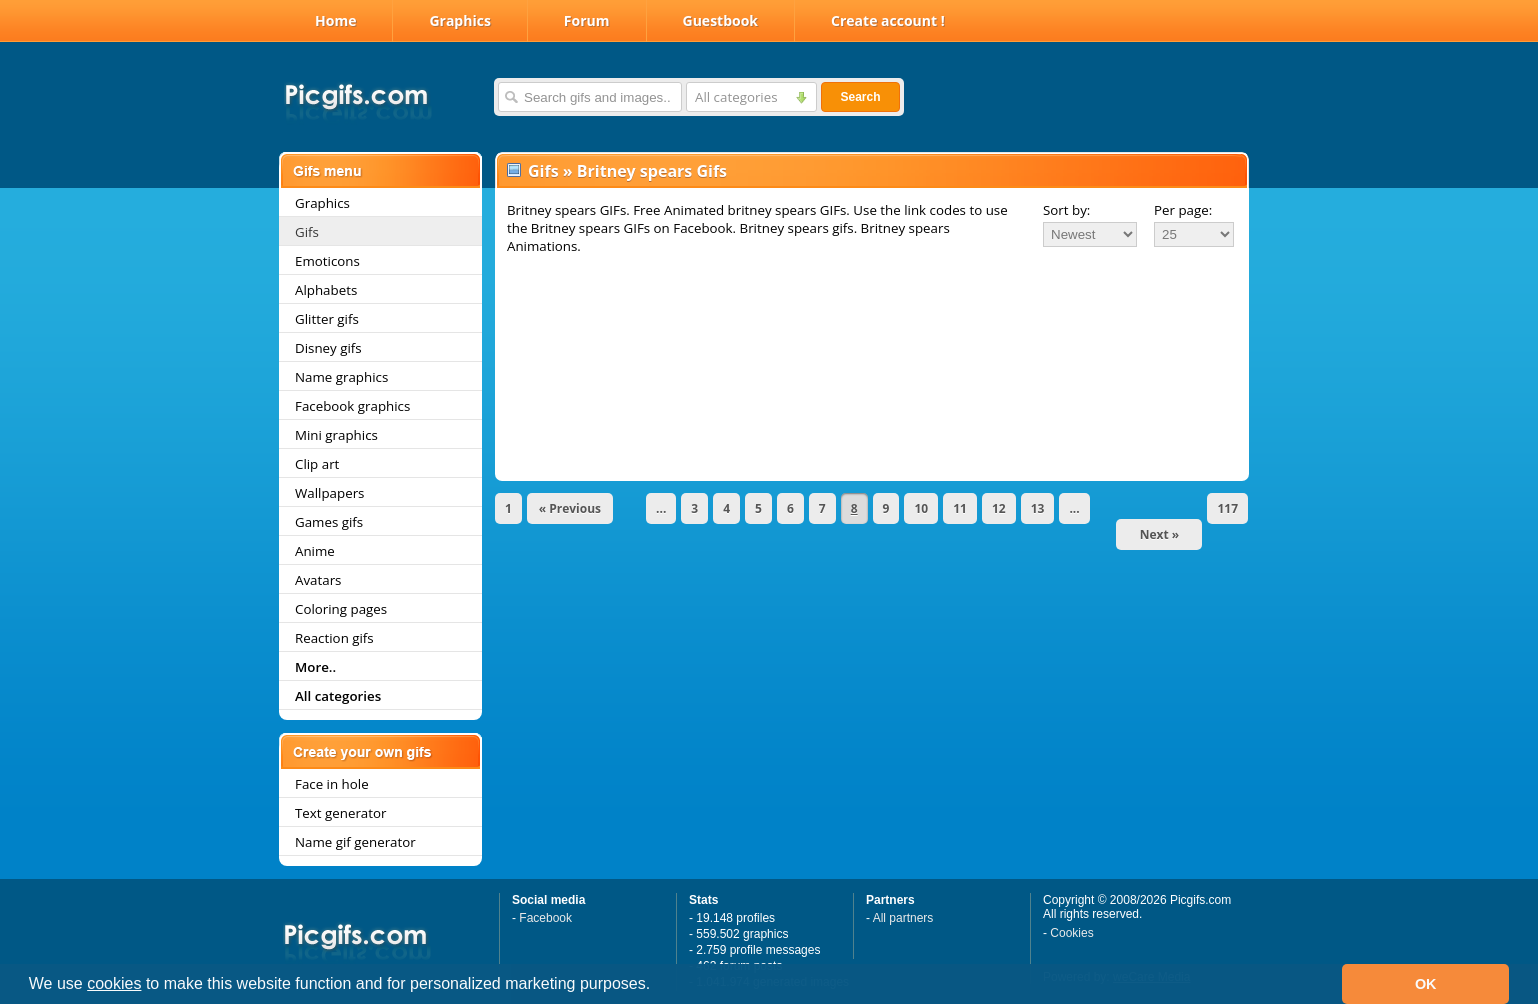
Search (860, 97)
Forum (587, 20)
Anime (315, 551)
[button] (658, 986)
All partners (903, 918)
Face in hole (332, 784)
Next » (1160, 534)
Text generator (340, 813)
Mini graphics (336, 435)
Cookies (1071, 933)
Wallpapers (329, 493)
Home (335, 20)
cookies (114, 983)
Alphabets (326, 290)
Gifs (307, 232)
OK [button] (1426, 984)
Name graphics (341, 377)
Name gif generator (355, 842)
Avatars (318, 580)
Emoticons (327, 261)
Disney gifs (328, 348)
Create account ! (888, 20)
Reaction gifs (334, 638)
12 (999, 508)
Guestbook (721, 20)
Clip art (317, 464)
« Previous (570, 508)
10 (921, 508)
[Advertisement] (872, 312)
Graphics (459, 20)
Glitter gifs (327, 319)
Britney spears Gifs (652, 171)
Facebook (545, 918)
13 (1038, 508)
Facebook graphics (352, 406)
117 (1227, 508)
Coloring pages (341, 609)
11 (960, 508)
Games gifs (329, 522)
